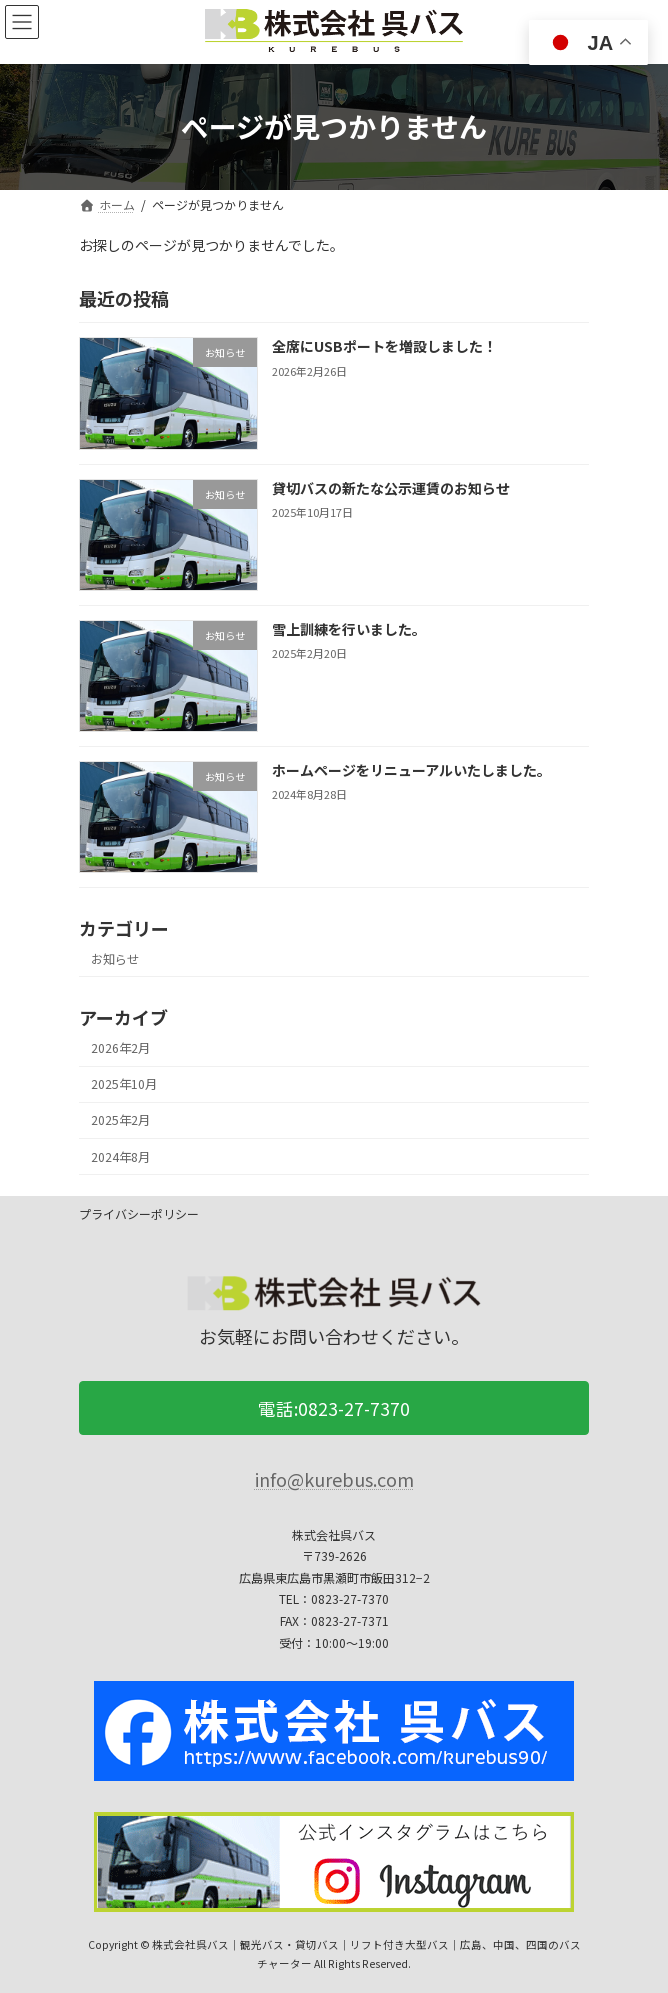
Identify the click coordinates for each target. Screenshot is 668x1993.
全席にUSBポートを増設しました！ (384, 347)
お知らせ (115, 959)
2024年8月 (120, 1157)
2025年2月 (120, 1121)
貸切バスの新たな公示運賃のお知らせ (391, 488)
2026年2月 (120, 1048)
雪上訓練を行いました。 (349, 629)
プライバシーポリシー (139, 1213)
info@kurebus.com (334, 1480)
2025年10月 (124, 1084)
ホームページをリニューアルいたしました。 (411, 770)
